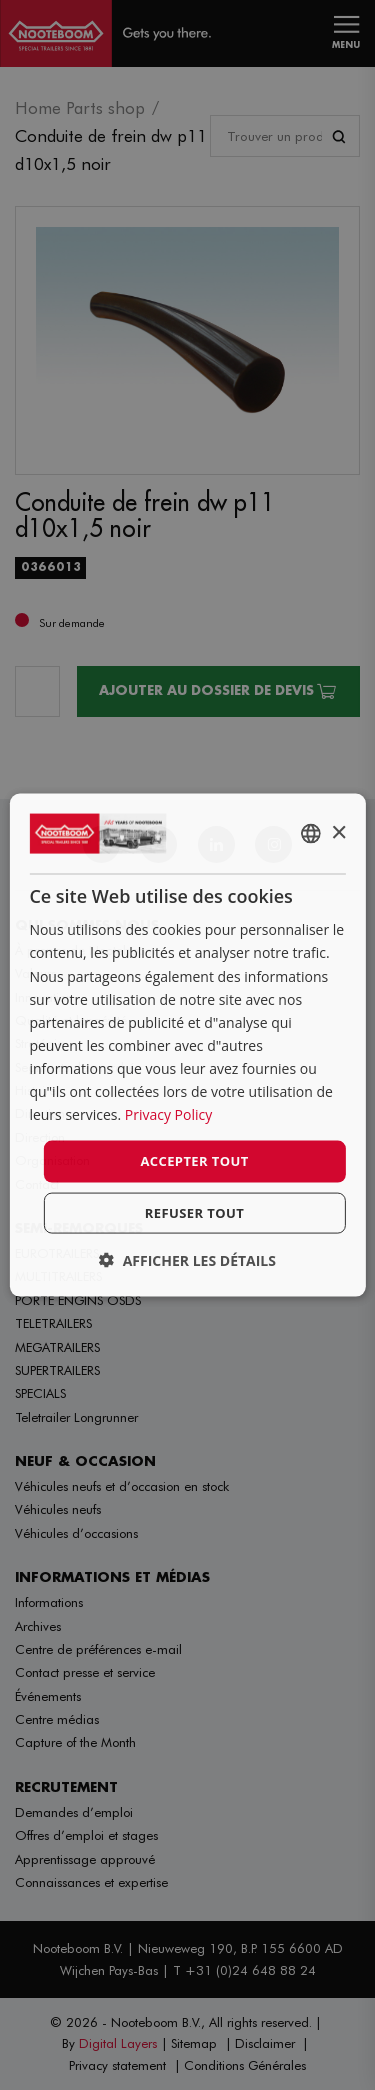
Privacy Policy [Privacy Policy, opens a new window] (168, 1114)
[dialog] (187, 1045)
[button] (187, 1259)
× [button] (338, 832)
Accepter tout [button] (194, 1161)
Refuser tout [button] (194, 1212)
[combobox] (311, 834)
